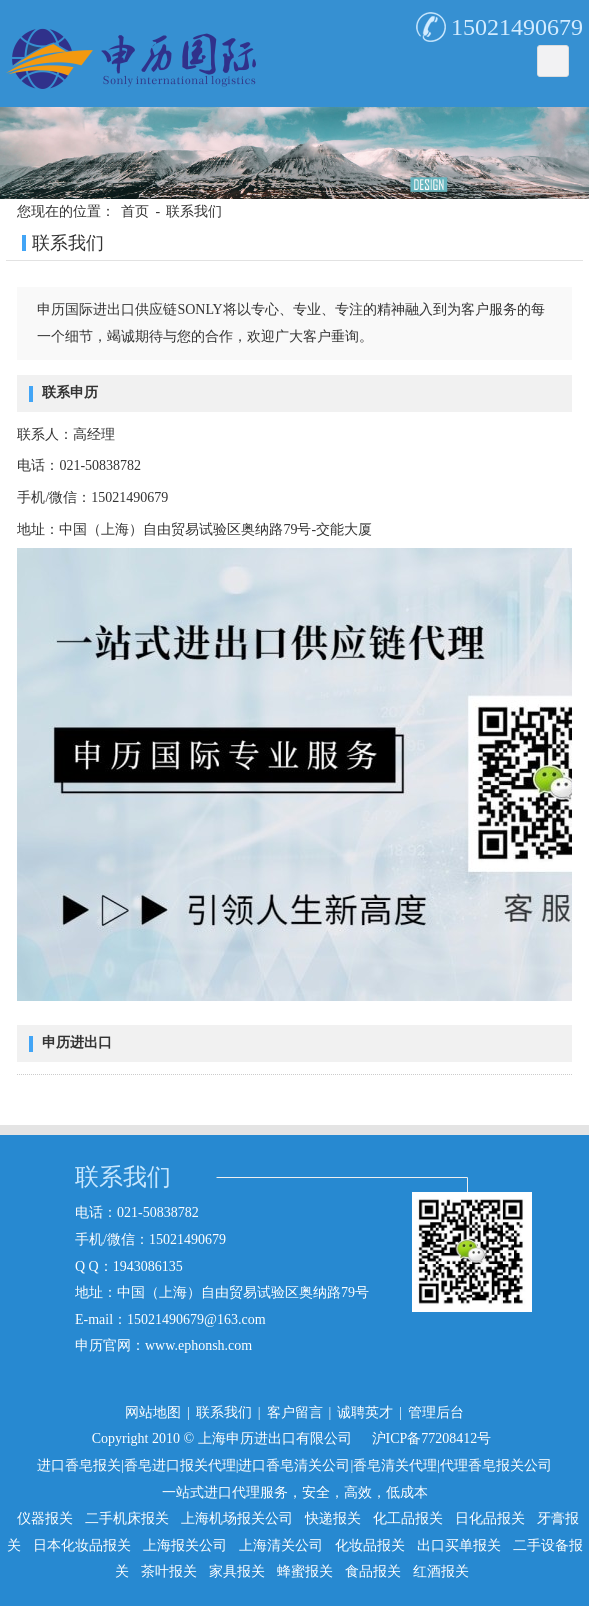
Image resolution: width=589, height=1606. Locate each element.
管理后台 (436, 1412)
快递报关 (333, 1518)
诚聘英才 (365, 1412)
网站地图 (153, 1412)
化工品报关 (408, 1518)
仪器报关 (45, 1518)
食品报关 (373, 1571)
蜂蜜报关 (305, 1571)
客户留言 (295, 1412)
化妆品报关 (370, 1545)
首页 (135, 211)
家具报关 (237, 1571)
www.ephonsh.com (198, 1345)
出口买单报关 (459, 1545)
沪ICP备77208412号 (432, 1438)
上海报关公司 (185, 1545)
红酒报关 (441, 1571)
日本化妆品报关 (82, 1545)
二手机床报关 (127, 1518)
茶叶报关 (169, 1571)
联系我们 (194, 211)
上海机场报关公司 (237, 1518)
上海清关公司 (281, 1545)
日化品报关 (490, 1518)
